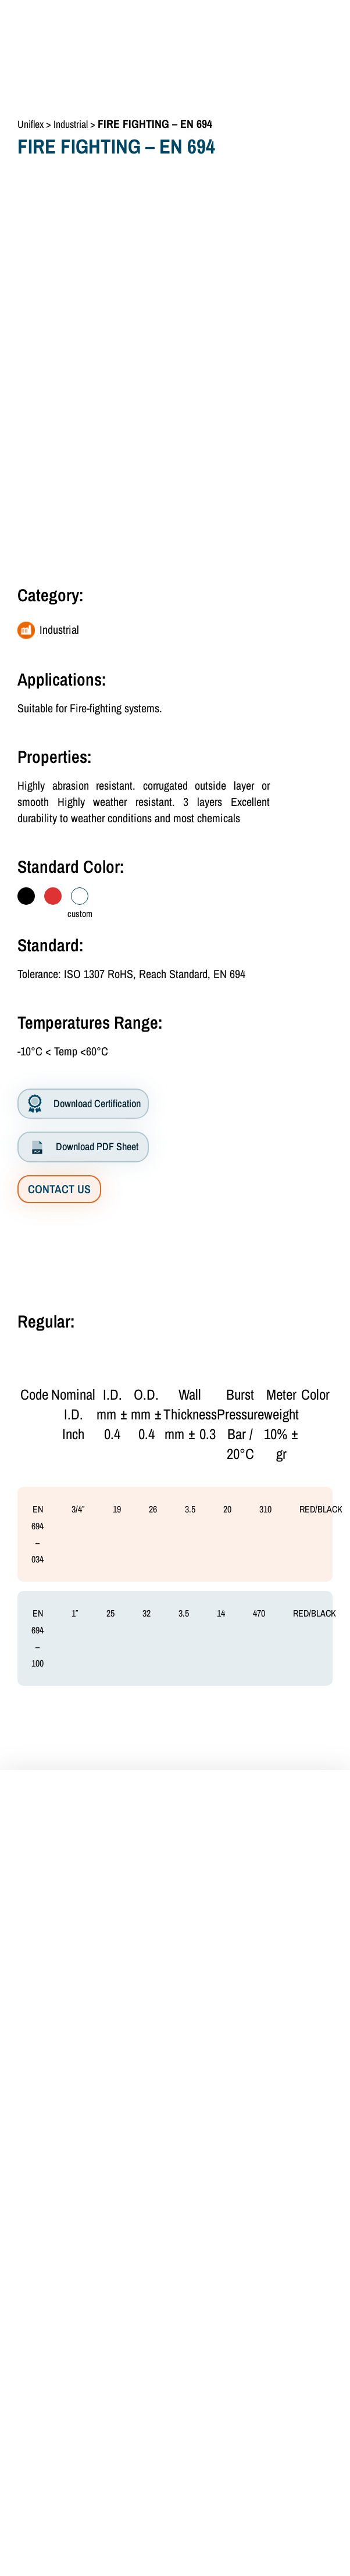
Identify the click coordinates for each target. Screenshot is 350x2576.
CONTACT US (59, 1189)
